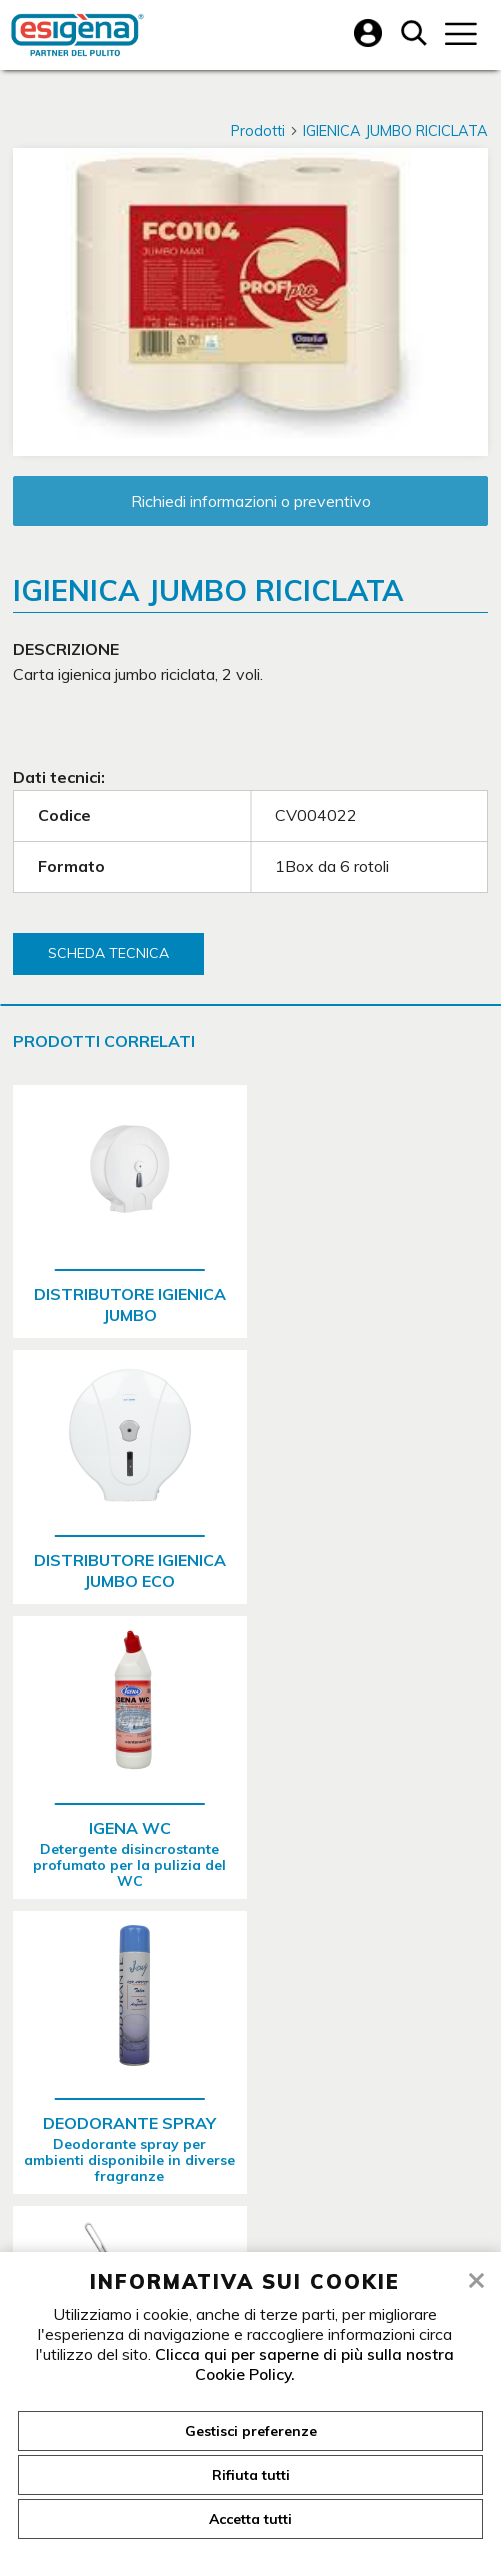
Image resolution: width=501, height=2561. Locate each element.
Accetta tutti (250, 2519)
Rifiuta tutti (251, 2475)
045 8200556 (344, 2110)
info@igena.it (430, 2176)
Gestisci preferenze (251, 2431)
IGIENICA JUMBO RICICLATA (395, 131)
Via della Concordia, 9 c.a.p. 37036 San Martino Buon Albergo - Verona (249, 2079)
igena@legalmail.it (263, 2176)
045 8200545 (194, 2110)
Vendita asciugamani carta (240, 2216)
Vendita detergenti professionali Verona (241, 2236)
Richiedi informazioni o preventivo (251, 501)
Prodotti (265, 131)
